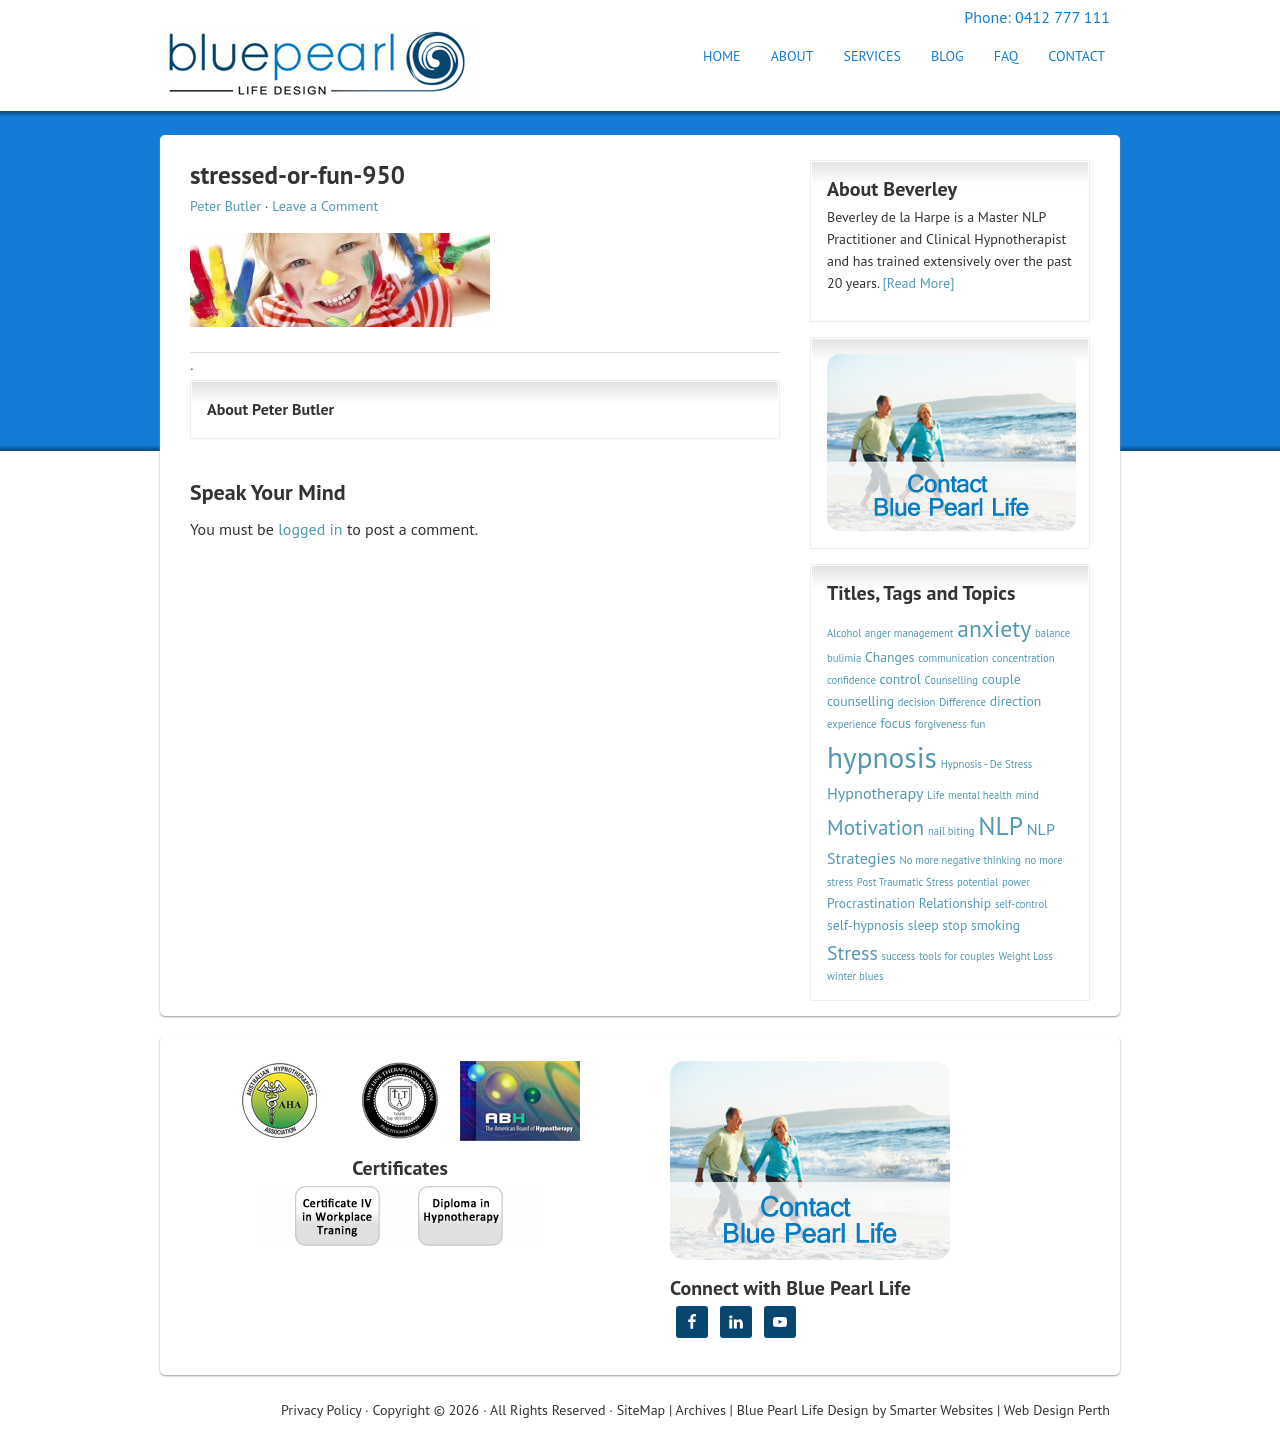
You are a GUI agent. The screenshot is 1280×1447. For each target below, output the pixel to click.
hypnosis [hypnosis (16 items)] (882, 757)
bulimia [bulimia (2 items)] (844, 658)
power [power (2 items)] (1016, 882)
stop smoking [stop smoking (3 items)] (981, 925)
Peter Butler (225, 206)
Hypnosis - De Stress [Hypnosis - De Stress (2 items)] (987, 764)
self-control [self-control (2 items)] (1021, 904)
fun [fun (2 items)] (977, 724)
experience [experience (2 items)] (852, 724)
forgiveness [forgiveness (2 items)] (941, 724)
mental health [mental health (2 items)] (980, 795)
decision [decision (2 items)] (917, 702)
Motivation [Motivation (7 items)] (875, 827)
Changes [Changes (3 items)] (889, 657)
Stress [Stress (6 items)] (852, 952)
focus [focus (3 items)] (895, 723)
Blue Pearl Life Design (803, 1410)
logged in (310, 529)
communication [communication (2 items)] (953, 658)
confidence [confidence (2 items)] (851, 680)
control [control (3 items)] (900, 679)
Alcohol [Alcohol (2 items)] (844, 633)
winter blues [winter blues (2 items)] (855, 976)
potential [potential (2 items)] (977, 882)
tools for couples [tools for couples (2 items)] (957, 956)
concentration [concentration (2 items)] (1023, 658)
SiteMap (641, 1410)
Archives (701, 1410)
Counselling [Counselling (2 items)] (951, 680)
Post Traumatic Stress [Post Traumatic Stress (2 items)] (905, 882)
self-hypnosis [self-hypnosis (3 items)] (865, 925)
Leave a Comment (325, 206)
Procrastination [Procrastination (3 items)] (871, 903)
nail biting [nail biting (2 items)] (951, 831)
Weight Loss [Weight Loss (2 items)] (1025, 956)
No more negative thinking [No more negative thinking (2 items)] (961, 860)
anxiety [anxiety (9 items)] (994, 628)
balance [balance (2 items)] (1052, 633)
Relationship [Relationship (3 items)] (955, 903)
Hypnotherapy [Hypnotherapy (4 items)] (875, 793)
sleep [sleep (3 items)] (923, 925)
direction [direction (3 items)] (1016, 701)
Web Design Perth (1057, 1410)
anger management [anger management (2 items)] (909, 633)
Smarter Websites (941, 1410)
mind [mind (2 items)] (1027, 795)
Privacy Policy (321, 1410)
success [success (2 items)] (899, 956)
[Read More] (919, 283)
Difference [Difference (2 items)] (962, 702)
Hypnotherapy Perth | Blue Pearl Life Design (335, 57)
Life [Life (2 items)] (935, 795)
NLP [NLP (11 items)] (1000, 825)
